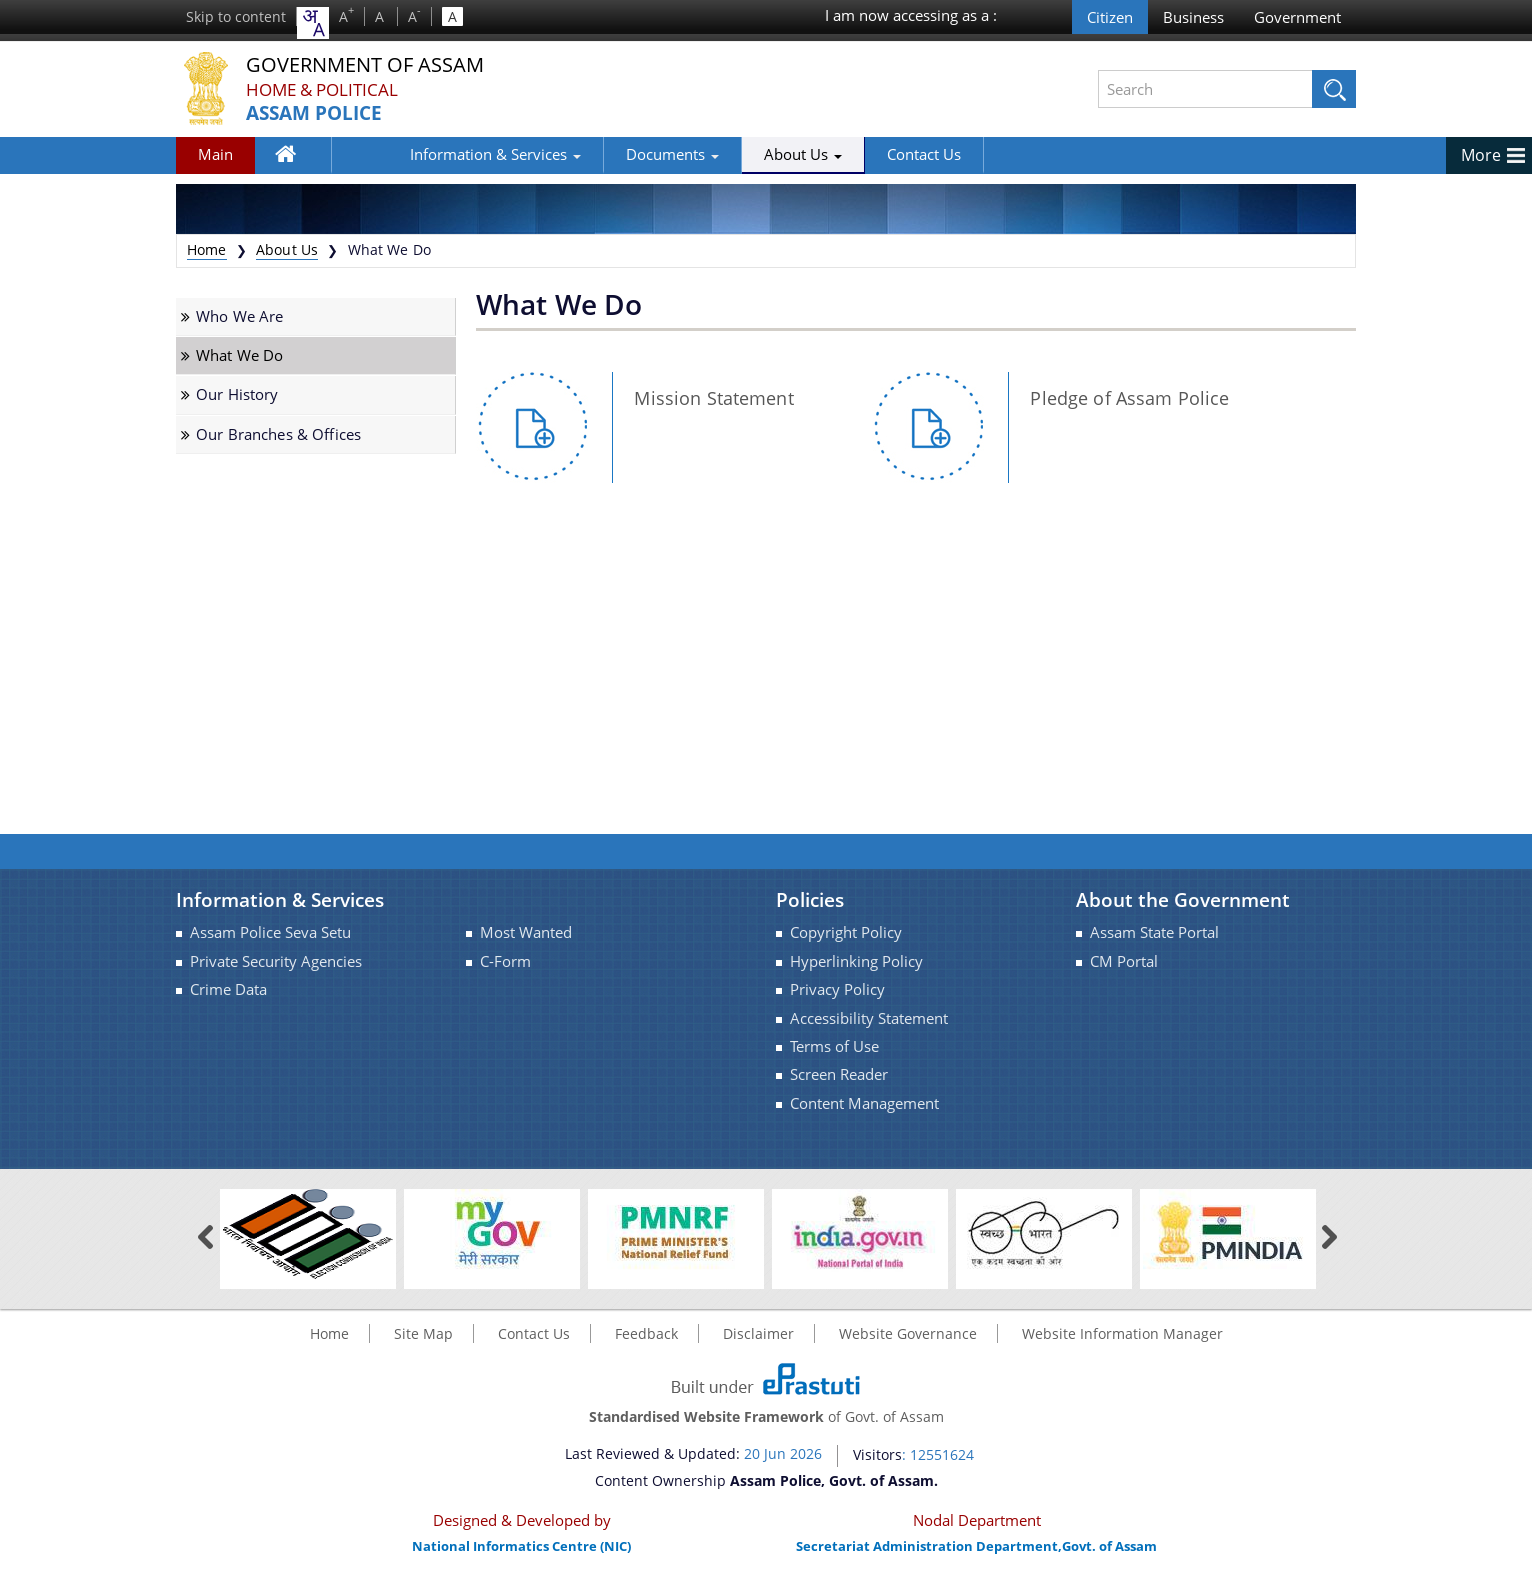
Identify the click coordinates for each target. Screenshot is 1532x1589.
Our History (237, 394)
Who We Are (239, 316)
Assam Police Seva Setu (270, 932)
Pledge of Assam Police (1129, 398)
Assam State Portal (1154, 932)
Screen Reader (839, 1074)
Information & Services (425, 154)
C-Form (505, 961)
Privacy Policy (837, 989)
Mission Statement (713, 398)
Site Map (423, 1333)
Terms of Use (834, 1046)
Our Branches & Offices (278, 434)
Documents (602, 154)
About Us (733, 154)
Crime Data (228, 989)
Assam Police (318, 113)
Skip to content (236, 16)
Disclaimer (758, 1333)
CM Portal (1124, 961)
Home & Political (326, 89)
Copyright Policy (846, 932)
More (1481, 155)
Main (215, 154)
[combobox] (313, 23)
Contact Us (854, 154)
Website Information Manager (1122, 1333)
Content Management (864, 1103)
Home (296, 158)
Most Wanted (526, 932)
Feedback (646, 1333)
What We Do (239, 355)
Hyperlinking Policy (856, 961)
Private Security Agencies (276, 961)
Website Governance (908, 1333)
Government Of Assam (377, 64)
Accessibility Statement (869, 1018)
